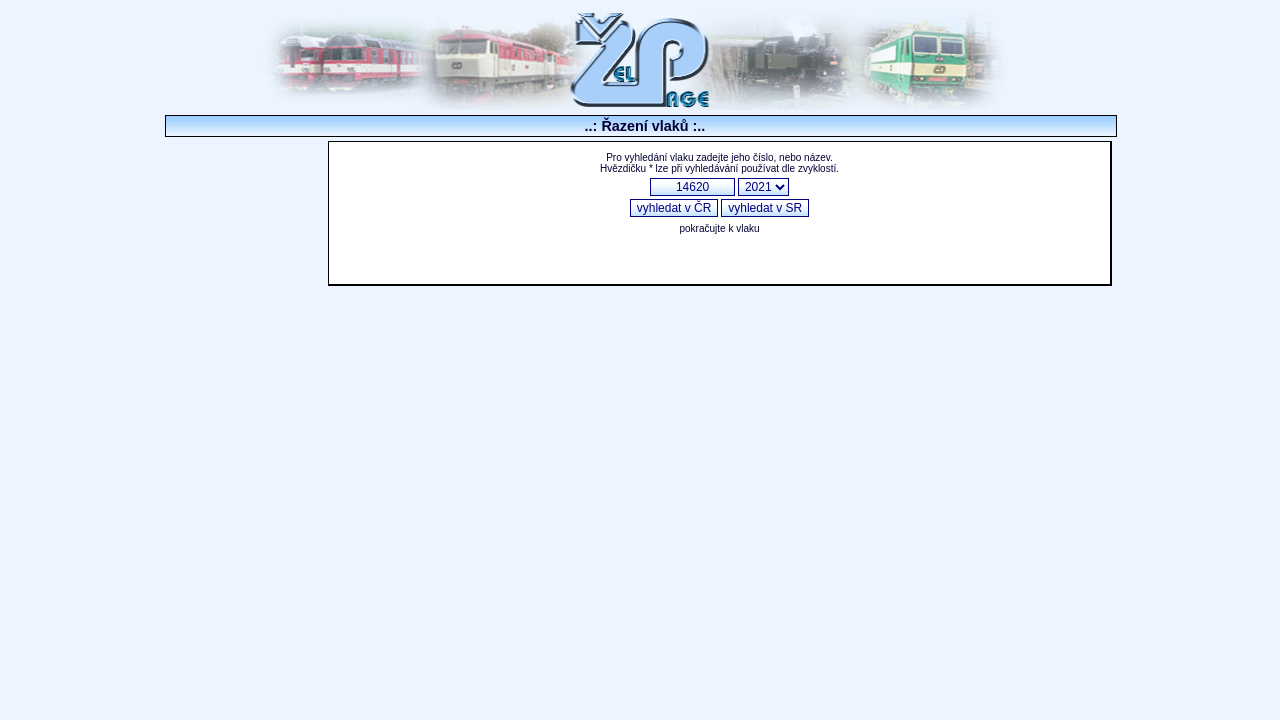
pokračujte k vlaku (719, 228)
